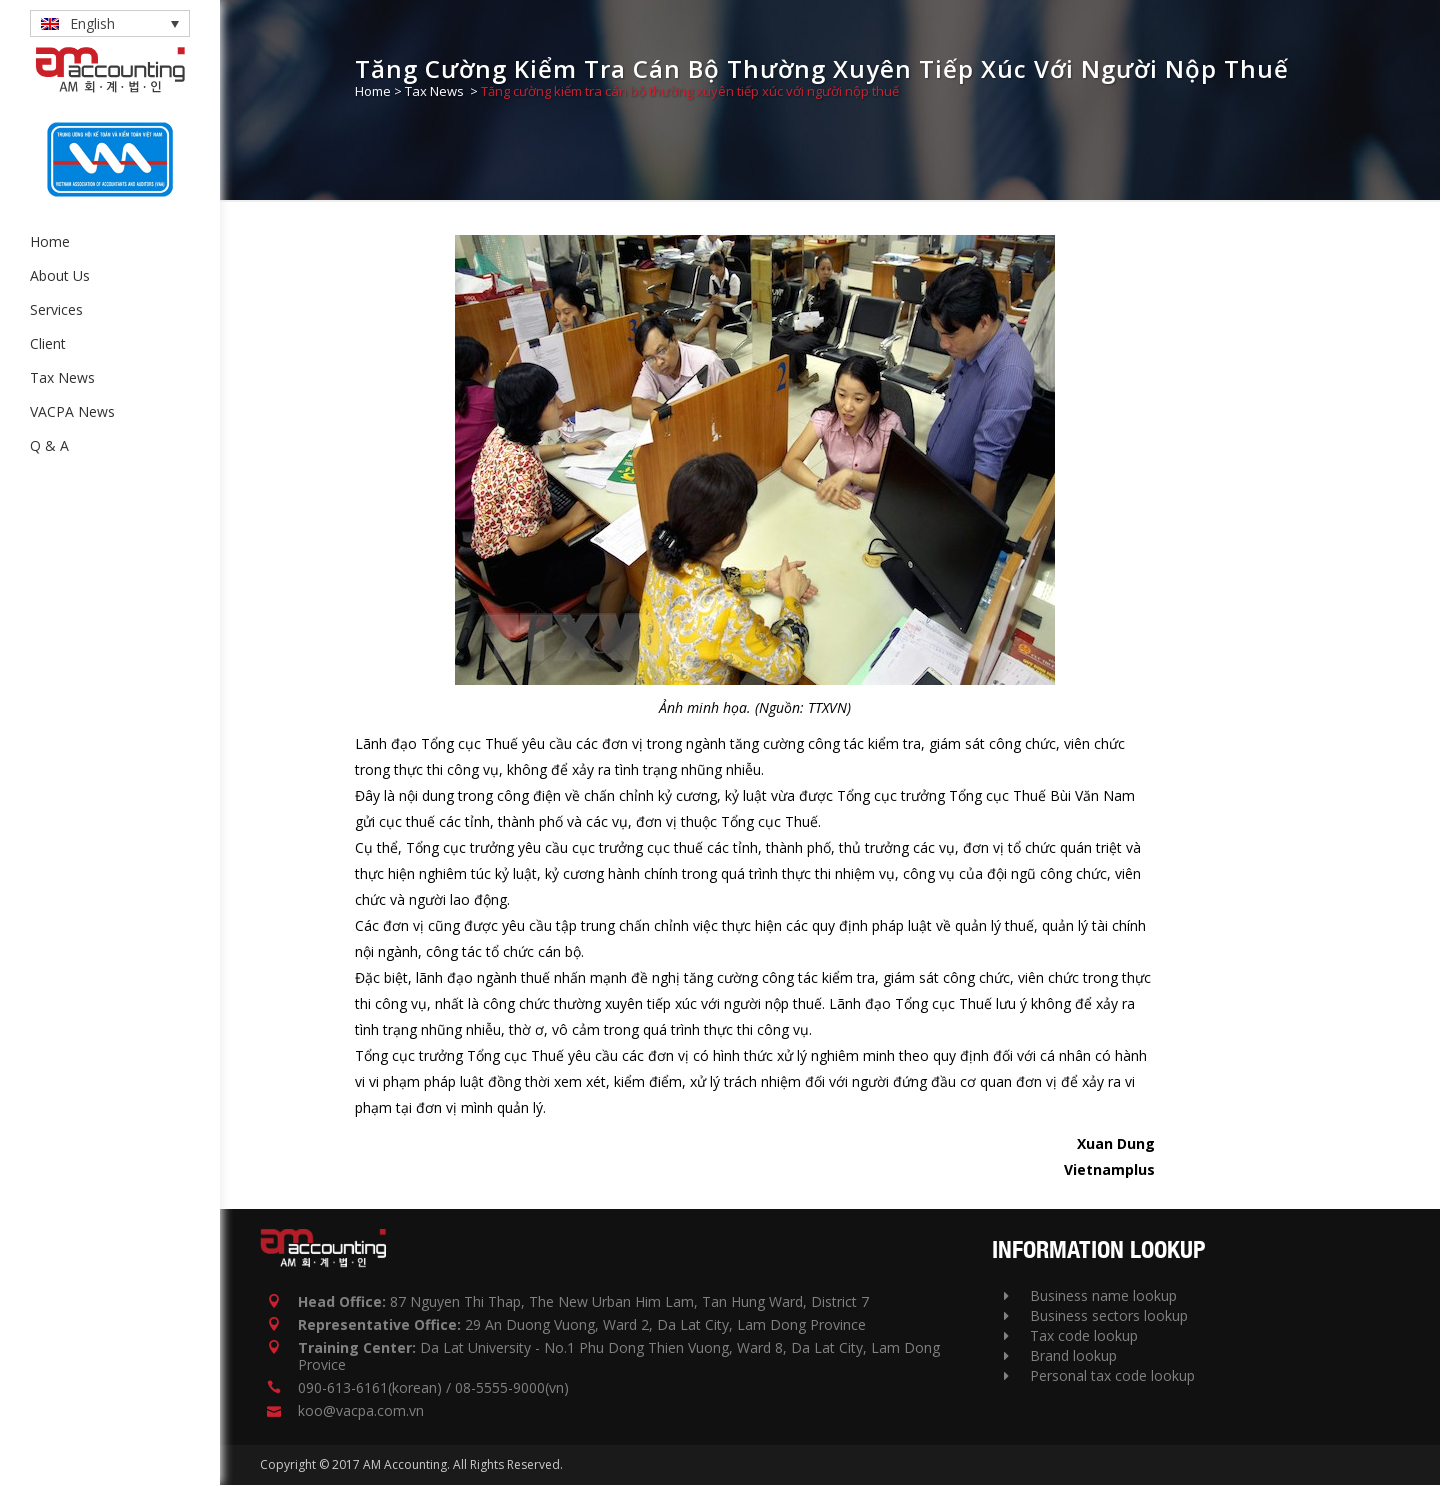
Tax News (434, 91)
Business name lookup (1090, 1295)
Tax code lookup (1071, 1335)
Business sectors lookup (1096, 1315)
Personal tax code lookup (1099, 1375)
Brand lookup (1060, 1355)
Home (373, 91)
